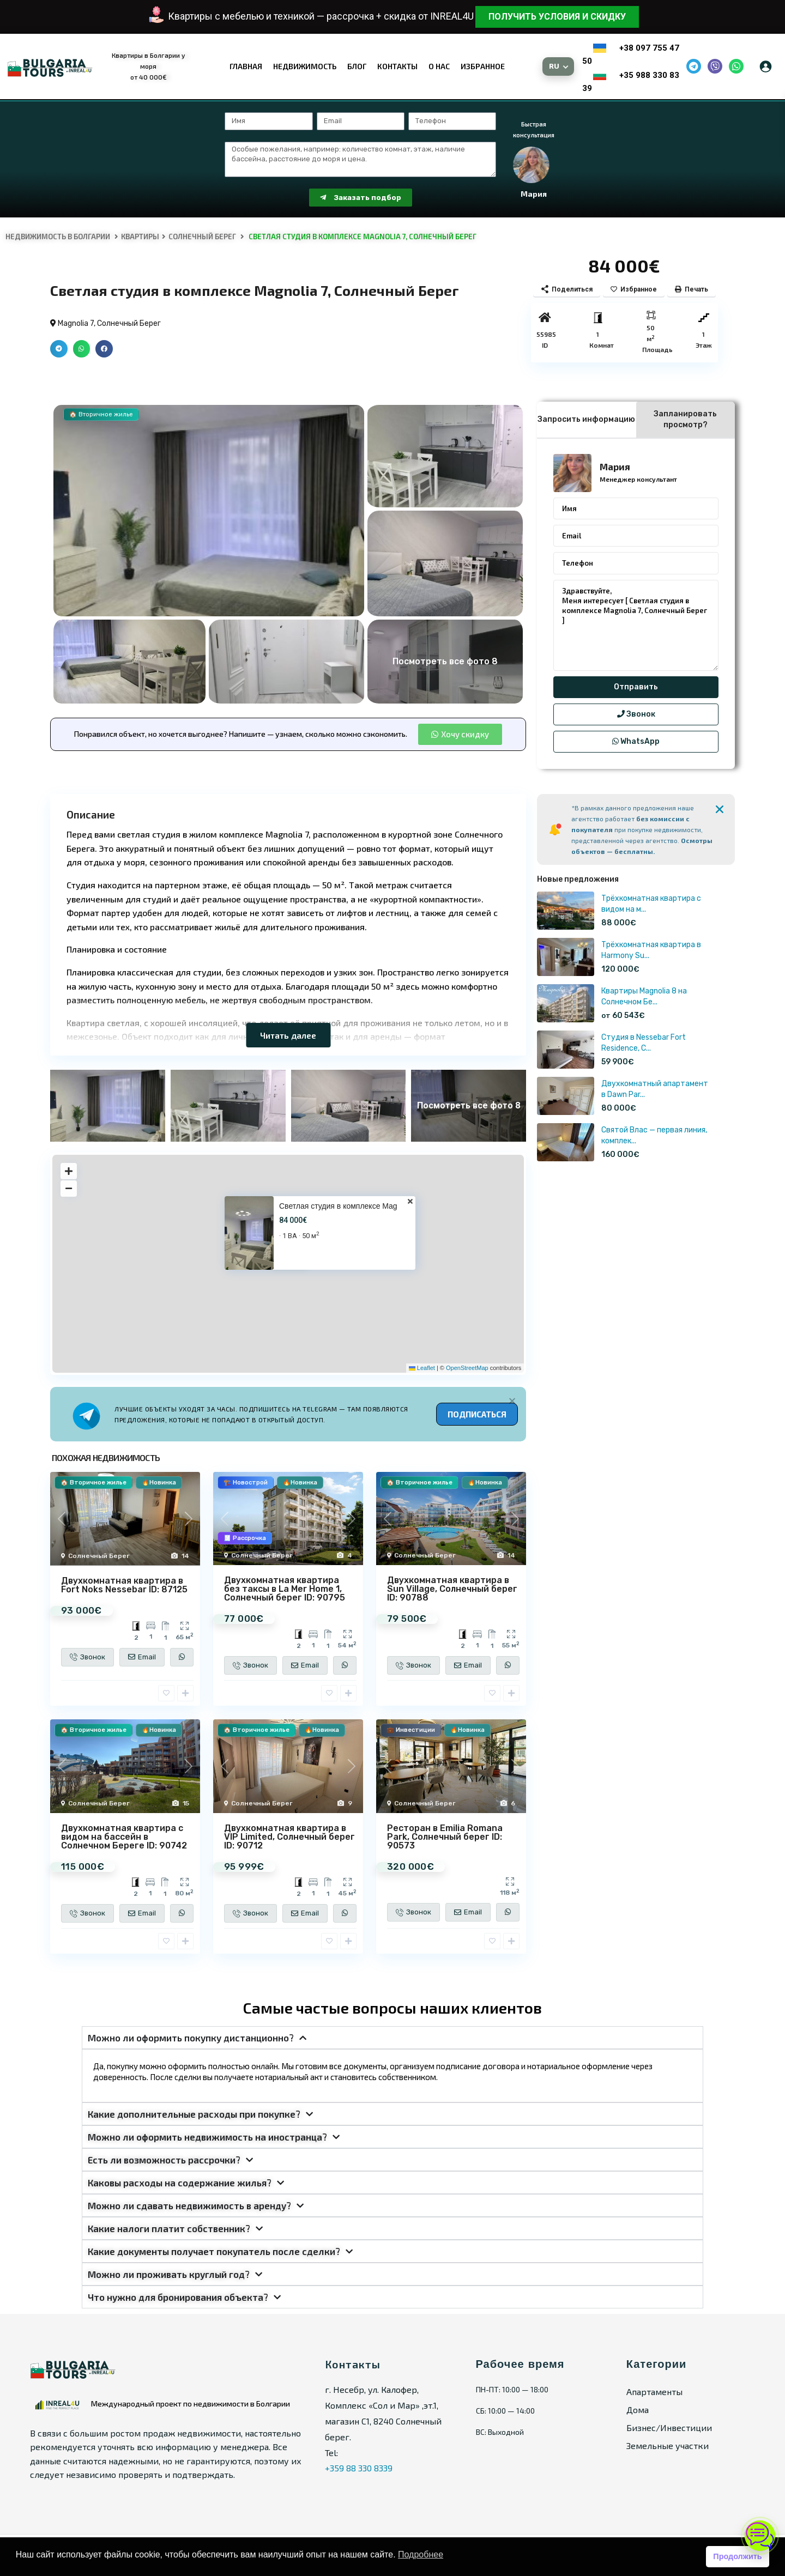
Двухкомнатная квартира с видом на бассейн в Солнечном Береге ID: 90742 (124, 1837)
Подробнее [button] (420, 2554)
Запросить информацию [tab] (586, 419)
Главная (246, 66)
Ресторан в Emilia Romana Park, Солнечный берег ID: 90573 (445, 1837)
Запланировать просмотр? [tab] (685, 419)
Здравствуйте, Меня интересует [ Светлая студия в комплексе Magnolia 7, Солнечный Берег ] (635, 625)
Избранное (483, 66)
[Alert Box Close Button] (512, 1401)
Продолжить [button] (737, 2556)
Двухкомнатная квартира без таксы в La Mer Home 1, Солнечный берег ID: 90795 (284, 1589)
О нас (439, 66)
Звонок (636, 714)
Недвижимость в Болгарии (57, 236)
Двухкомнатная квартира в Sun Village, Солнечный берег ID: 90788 (452, 1589)
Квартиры (140, 236)
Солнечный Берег (202, 236)
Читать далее (288, 1035)
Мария (615, 466)
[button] (59, 348)
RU (554, 66)
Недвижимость (304, 66)
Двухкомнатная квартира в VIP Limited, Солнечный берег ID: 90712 (289, 1837)
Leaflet (422, 1368)
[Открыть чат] (760, 2535)
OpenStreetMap (467, 1368)
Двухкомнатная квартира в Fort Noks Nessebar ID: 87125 (124, 1585)
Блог (356, 66)
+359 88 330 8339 (358, 2468)
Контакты (397, 66)
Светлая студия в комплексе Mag (338, 1206)
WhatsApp (636, 741)
